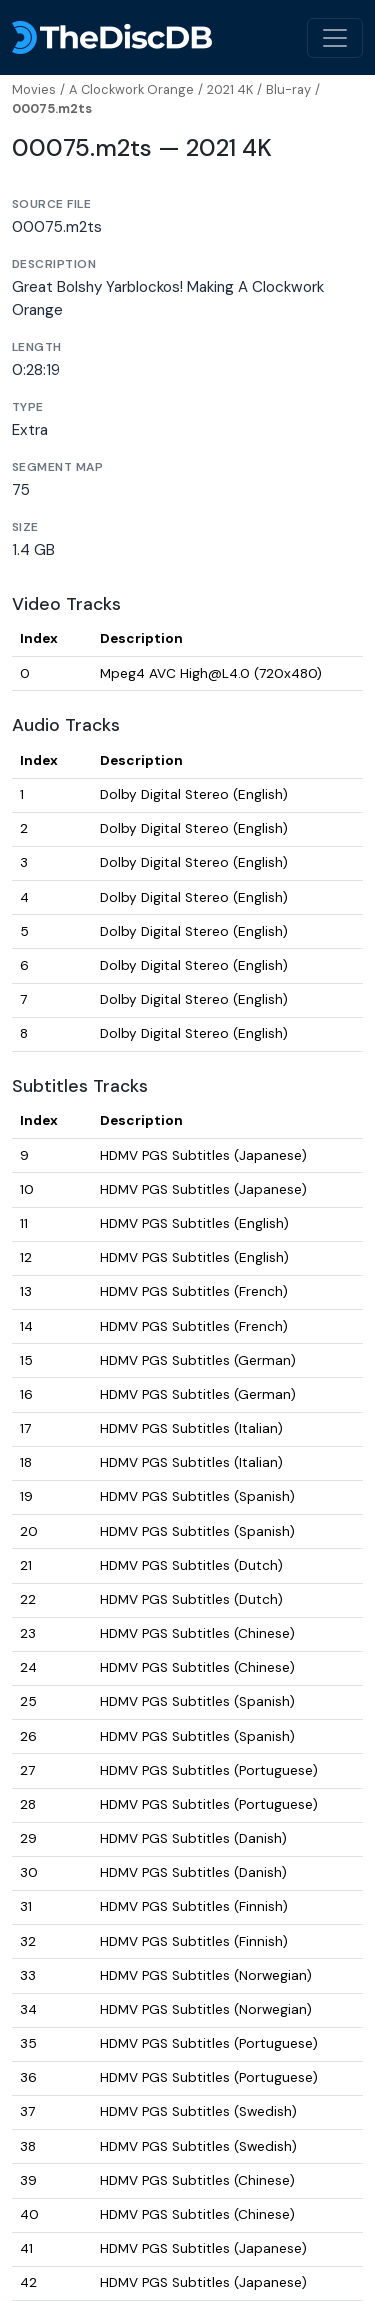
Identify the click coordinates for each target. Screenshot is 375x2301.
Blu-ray (288, 89)
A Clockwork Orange (131, 89)
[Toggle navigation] (335, 38)
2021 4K (230, 89)
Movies (34, 89)
